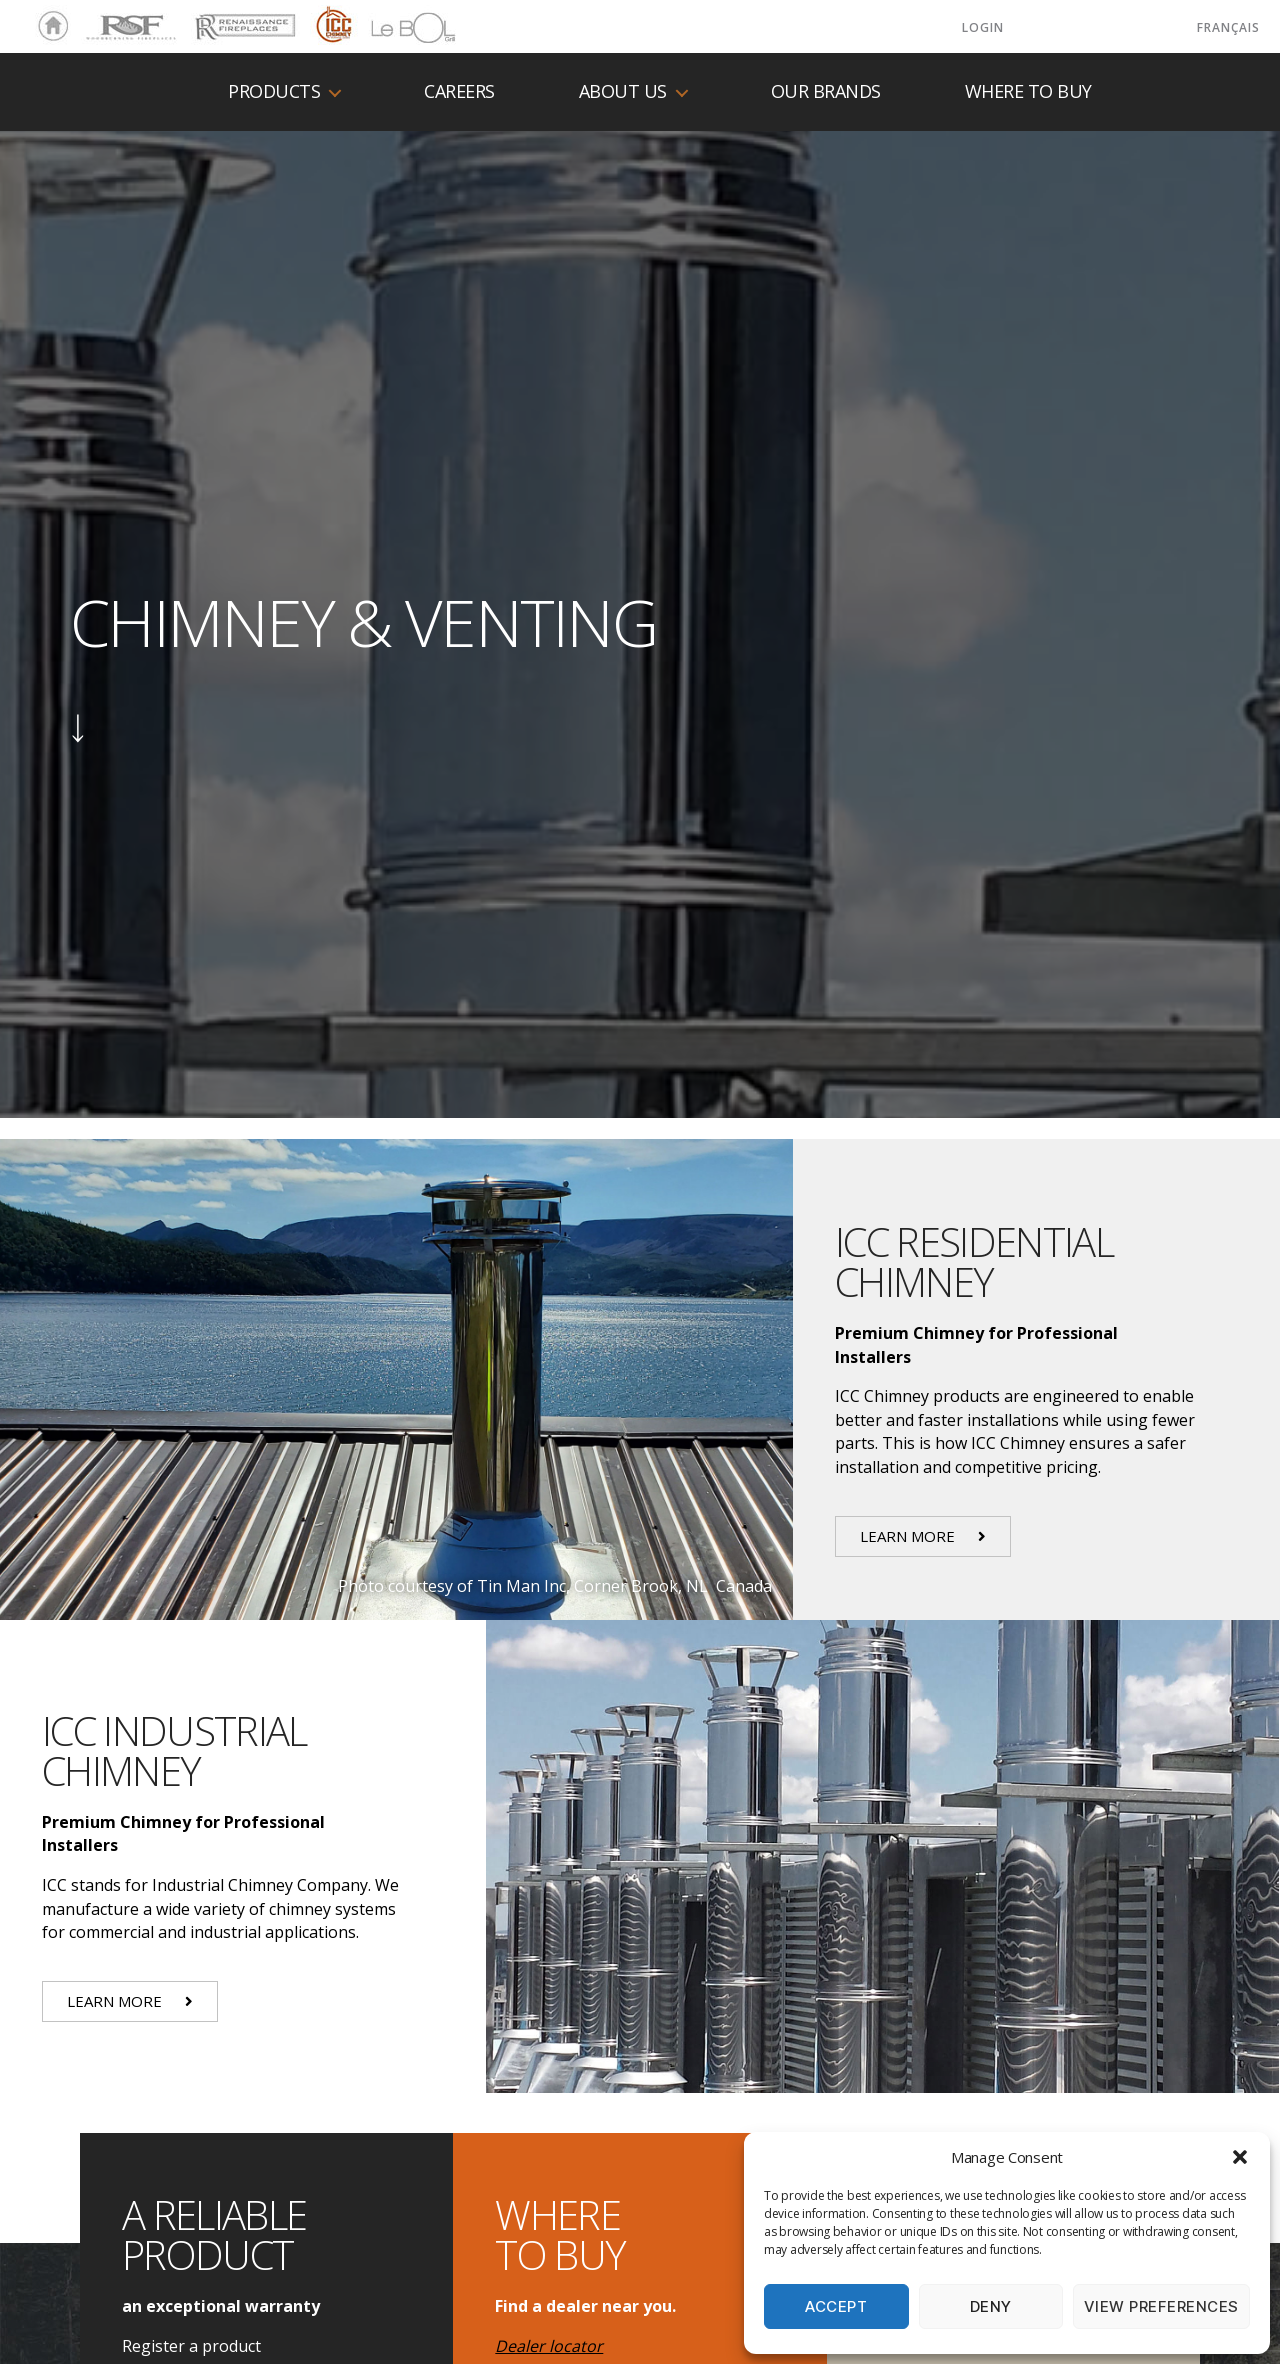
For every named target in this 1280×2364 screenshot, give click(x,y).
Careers (459, 92)
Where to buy (1028, 92)
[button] (1240, 2157)
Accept (836, 2306)
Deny (991, 2306)
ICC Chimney (331, 27)
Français (1228, 27)
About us (623, 92)
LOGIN (983, 27)
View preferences (1161, 2306)
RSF (96, 18)
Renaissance (242, 18)
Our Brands (826, 92)
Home (48, 27)
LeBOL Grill (395, 27)
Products (274, 92)
